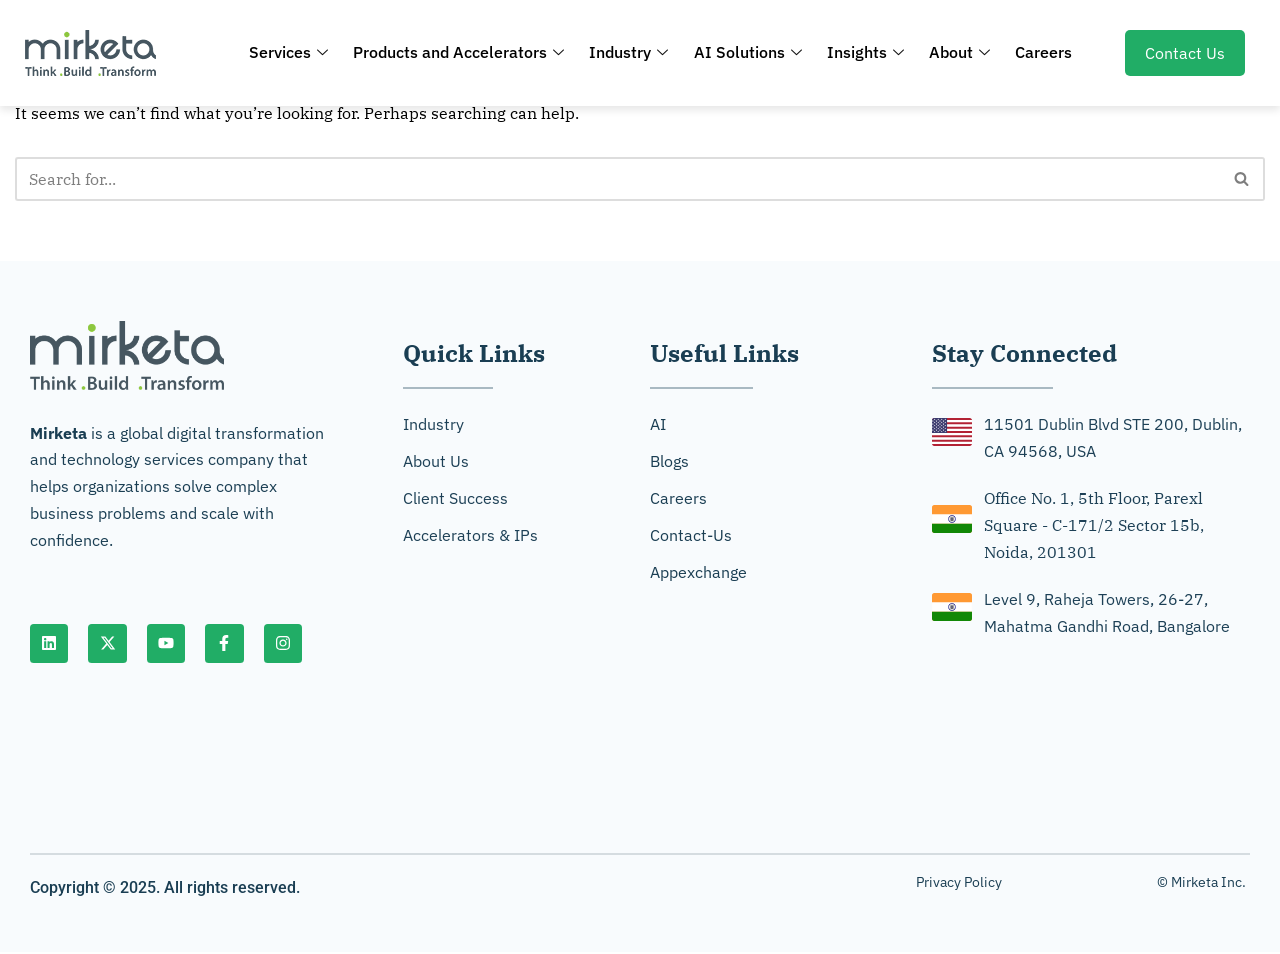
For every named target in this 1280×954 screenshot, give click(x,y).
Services (298, 52)
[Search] (617, 179)
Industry (632, 52)
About (953, 52)
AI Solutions (748, 52)
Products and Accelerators (465, 52)
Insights (862, 52)
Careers (1034, 52)
